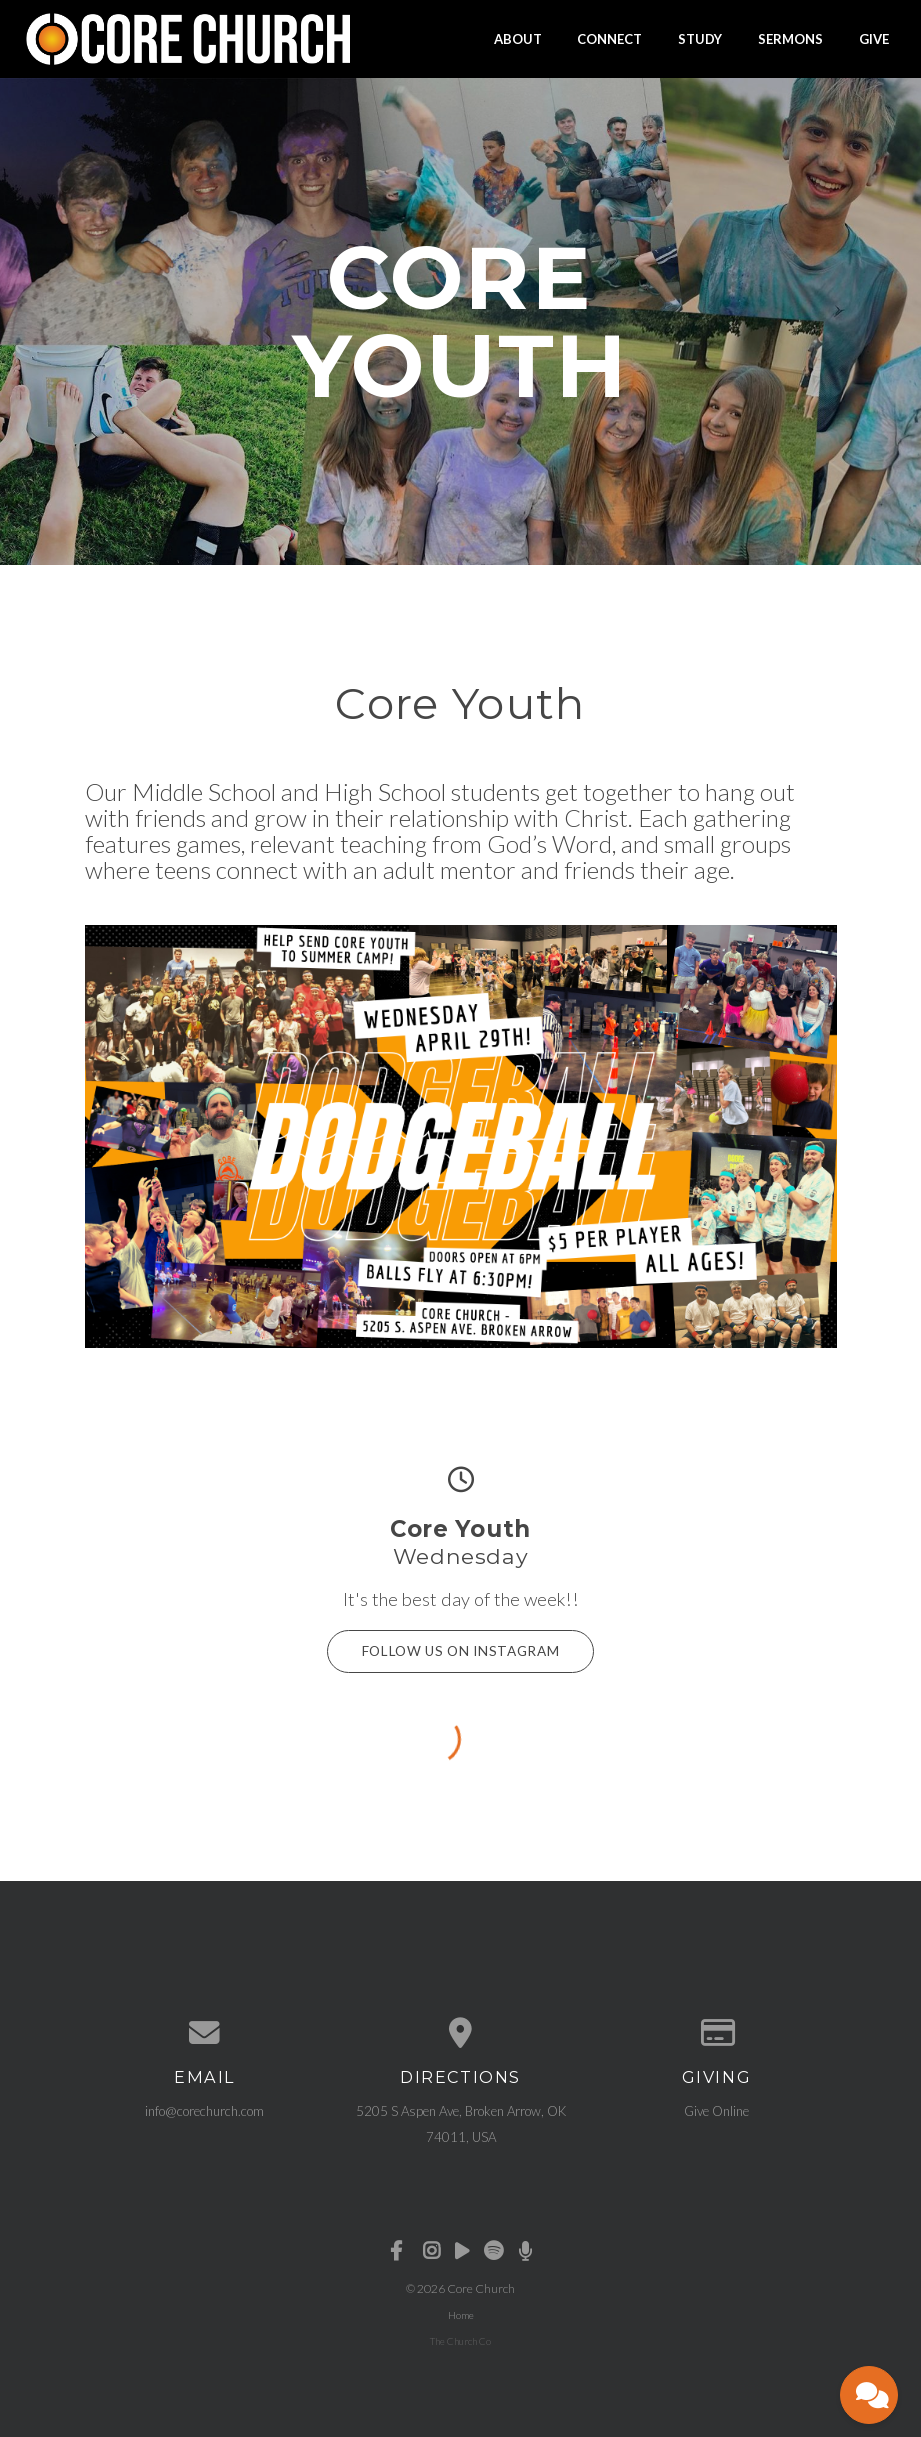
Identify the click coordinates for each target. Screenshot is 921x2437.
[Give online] (717, 2029)
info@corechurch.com (204, 2106)
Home (461, 2310)
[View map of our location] (461, 2029)
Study (700, 38)
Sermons (790, 38)
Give (874, 38)
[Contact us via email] (205, 2029)
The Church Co (460, 2336)
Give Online (716, 2106)
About (518, 38)
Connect (609, 38)
